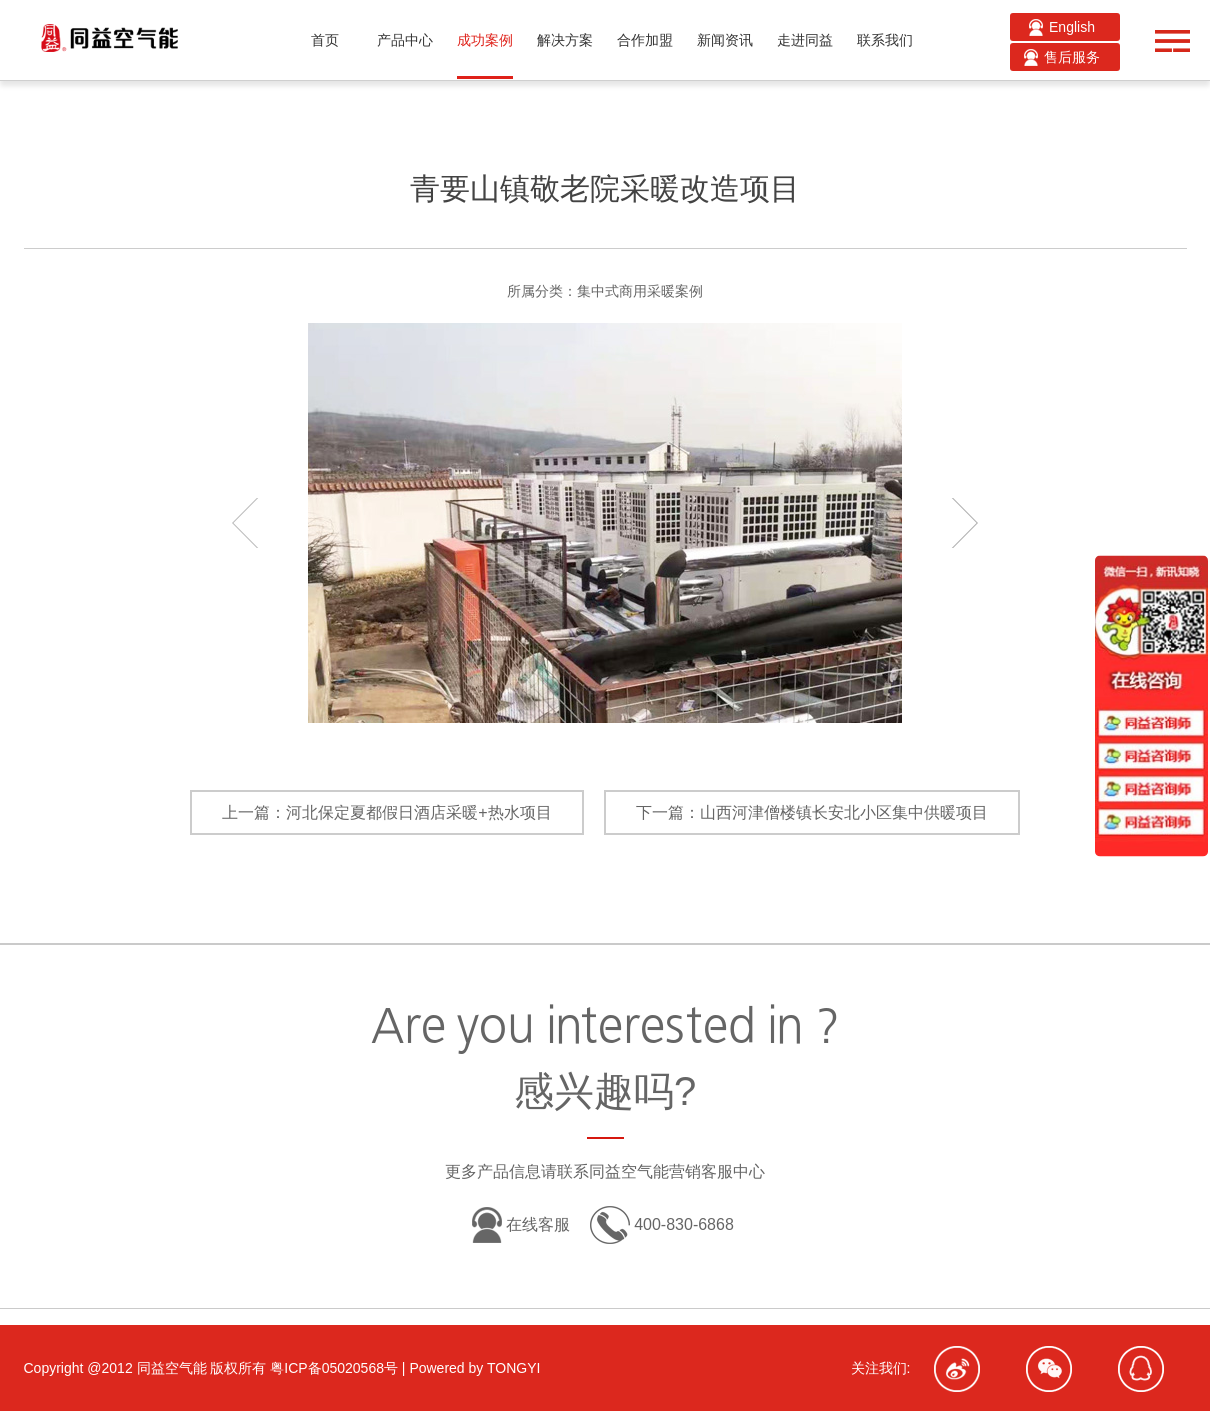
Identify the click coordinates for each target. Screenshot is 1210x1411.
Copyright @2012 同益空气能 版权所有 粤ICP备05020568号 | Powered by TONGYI (282, 1368)
